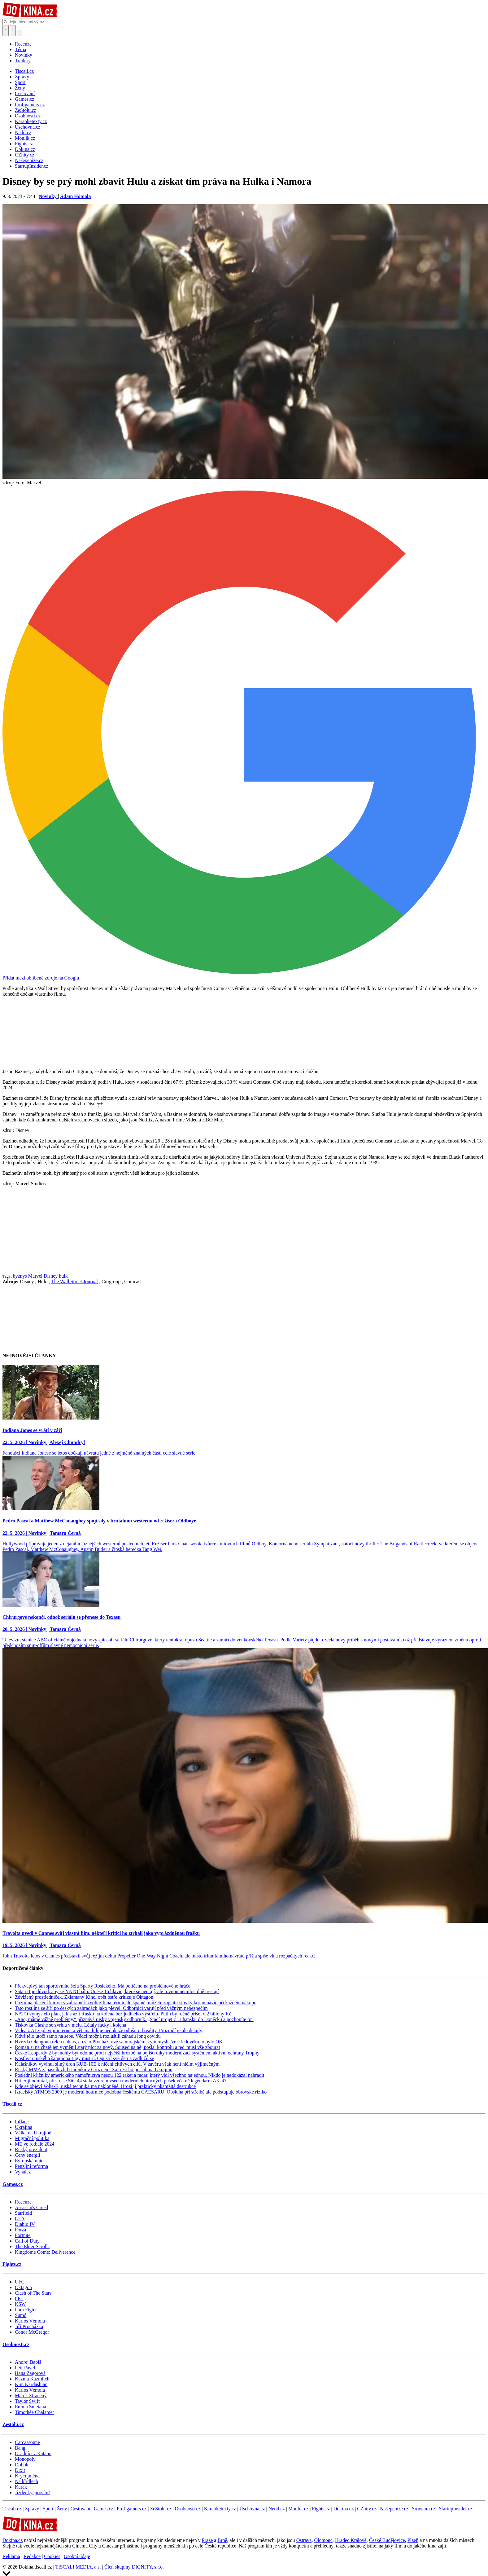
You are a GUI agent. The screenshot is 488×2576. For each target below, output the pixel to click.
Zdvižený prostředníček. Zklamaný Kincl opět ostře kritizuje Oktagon (84, 1997)
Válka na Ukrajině (33, 2132)
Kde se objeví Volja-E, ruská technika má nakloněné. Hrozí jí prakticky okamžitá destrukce (105, 2086)
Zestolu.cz (13, 2424)
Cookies (52, 2556)
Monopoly (25, 2459)
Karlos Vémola (30, 2320)
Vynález (23, 2171)
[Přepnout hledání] (5, 30)
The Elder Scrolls (32, 2246)
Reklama (11, 2556)
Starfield (23, 2213)
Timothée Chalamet (34, 2412)
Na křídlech (26, 2481)
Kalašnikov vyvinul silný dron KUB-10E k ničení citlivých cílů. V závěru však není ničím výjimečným (117, 2064)
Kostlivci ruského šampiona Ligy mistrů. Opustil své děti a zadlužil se (84, 2058)
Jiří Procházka (29, 2326)
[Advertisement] (244, 1230)
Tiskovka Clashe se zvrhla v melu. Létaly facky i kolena (70, 2025)
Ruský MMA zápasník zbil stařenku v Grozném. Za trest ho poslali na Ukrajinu (93, 2069)
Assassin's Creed (31, 2207)
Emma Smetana (30, 2406)
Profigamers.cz (131, 2508)
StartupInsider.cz (455, 2508)
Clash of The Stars (33, 2293)
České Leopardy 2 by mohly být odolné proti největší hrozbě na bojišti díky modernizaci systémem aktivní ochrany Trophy (137, 2052)
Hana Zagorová (30, 2373)
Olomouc (323, 2540)
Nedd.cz (276, 2508)
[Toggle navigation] (13, 30)
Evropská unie (29, 2160)
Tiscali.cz (12, 2104)
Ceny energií (27, 2155)
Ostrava (304, 2540)
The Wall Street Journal (74, 1281)
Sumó (20, 2315)
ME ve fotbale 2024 (34, 2144)
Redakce (32, 2556)
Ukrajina (23, 2127)
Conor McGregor (32, 2332)
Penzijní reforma (31, 2166)
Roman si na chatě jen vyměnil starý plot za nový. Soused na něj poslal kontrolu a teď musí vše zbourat (117, 2047)
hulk (63, 1276)
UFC (19, 2281)
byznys (20, 1276)
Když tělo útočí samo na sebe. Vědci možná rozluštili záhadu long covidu (88, 2036)
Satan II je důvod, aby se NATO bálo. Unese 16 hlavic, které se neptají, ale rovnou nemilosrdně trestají (117, 1991)
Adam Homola (75, 196)
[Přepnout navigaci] (19, 33)
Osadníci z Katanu (33, 2453)
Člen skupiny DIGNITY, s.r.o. (134, 2566)
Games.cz (12, 2184)
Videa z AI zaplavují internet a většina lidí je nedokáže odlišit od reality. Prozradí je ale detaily (108, 2030)
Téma (20, 49)
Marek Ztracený (31, 2395)
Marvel (35, 1276)
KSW (20, 2304)
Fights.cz (11, 2264)
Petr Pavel (25, 2367)
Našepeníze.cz (394, 2508)
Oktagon (23, 2287)
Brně (222, 2540)
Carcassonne (27, 2442)
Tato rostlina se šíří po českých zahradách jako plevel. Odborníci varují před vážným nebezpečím (111, 2008)
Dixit (20, 2470)
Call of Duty (27, 2241)
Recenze (23, 43)
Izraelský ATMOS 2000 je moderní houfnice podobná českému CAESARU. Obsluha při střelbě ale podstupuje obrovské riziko (141, 2091)
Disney (51, 1276)
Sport (48, 2508)
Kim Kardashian (31, 2384)
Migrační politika (32, 2138)
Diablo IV (25, 2224)
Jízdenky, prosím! (32, 2492)
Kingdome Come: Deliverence (45, 2252)
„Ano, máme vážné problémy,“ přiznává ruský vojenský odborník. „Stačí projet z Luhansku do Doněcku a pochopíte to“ (134, 2019)
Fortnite (23, 2235)
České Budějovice (387, 2540)
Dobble (22, 2464)
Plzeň (413, 2540)
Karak (21, 2487)
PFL (19, 2298)
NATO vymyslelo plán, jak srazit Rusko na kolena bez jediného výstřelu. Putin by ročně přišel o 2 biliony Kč (123, 2013)
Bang (20, 2448)
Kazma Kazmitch (32, 2378)
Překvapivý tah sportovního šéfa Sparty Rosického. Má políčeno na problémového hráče (102, 1985)
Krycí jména (27, 2475)
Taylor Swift (27, 2401)
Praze (207, 2540)
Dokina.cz (343, 2508)
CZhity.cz (367, 2508)
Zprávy (32, 2508)
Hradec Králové (351, 2540)
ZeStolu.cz (160, 2508)
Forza (20, 2229)
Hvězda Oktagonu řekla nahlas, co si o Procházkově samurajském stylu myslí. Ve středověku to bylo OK (119, 2041)
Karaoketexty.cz (220, 2508)
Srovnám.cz (423, 2508)
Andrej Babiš (28, 2362)
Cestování (80, 2508)
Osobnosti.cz (15, 2344)
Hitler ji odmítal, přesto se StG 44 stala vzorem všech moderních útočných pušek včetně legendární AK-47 (120, 2080)
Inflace (21, 2121)
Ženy (62, 2508)
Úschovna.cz (252, 2508)
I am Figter (26, 2309)
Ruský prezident (31, 2149)
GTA (20, 2218)
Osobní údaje (77, 2556)
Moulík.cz (298, 2508)
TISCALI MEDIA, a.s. (78, 2566)
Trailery (23, 60)
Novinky (23, 55)
